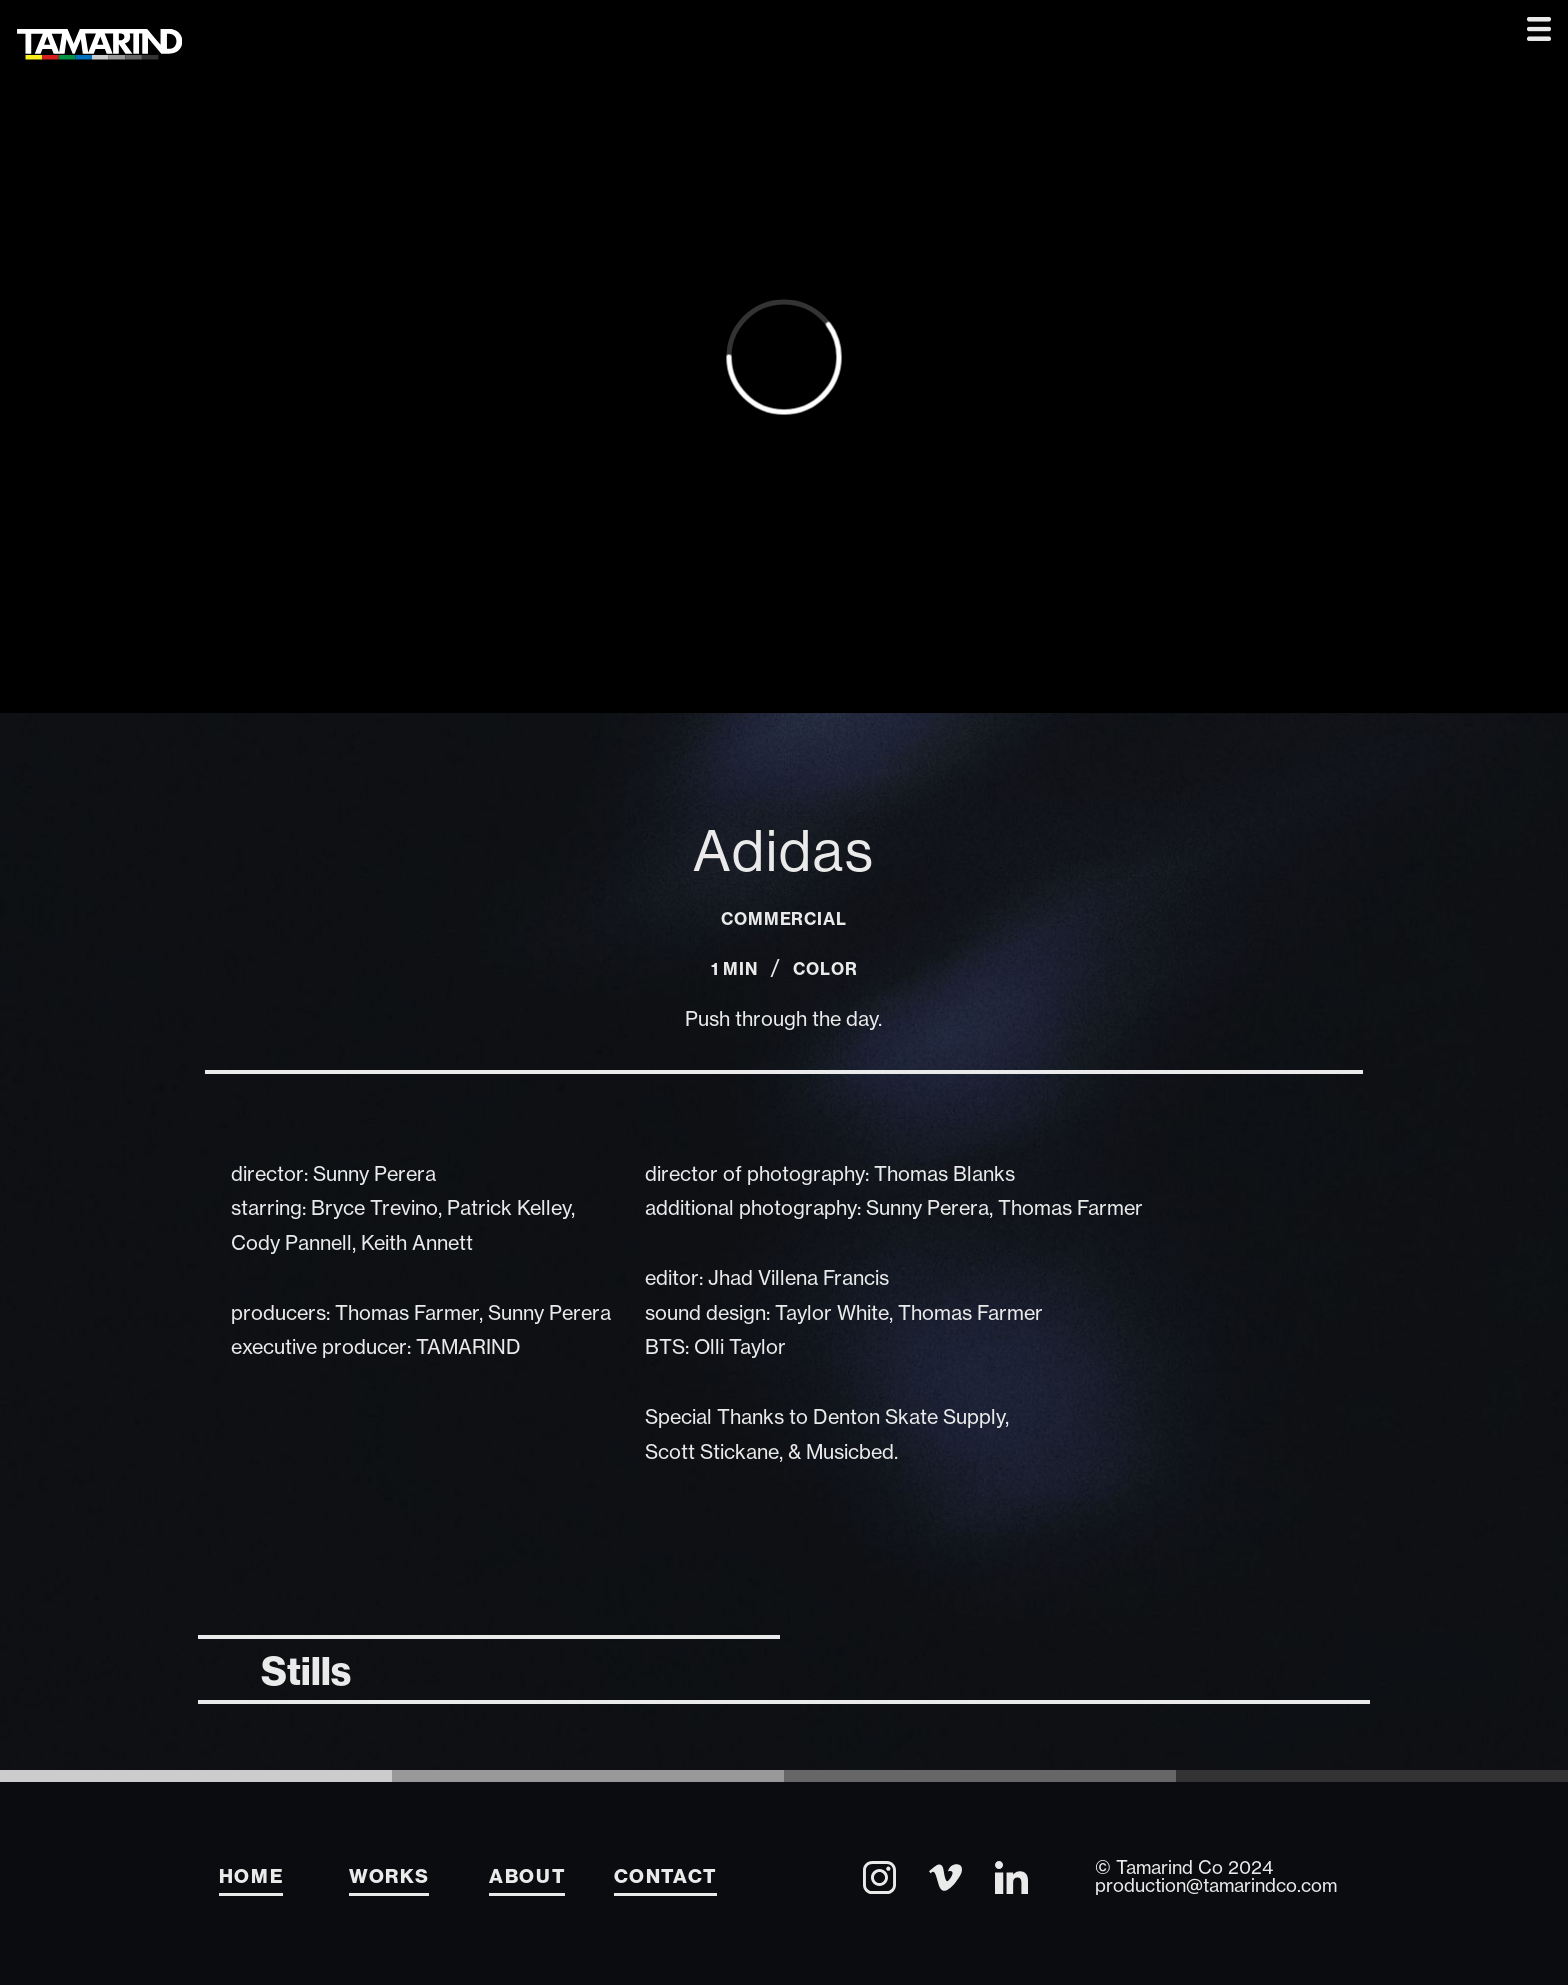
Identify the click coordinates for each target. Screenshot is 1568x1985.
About (527, 1875)
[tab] (488, 1667)
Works (389, 1875)
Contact (666, 1875)
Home (251, 1875)
